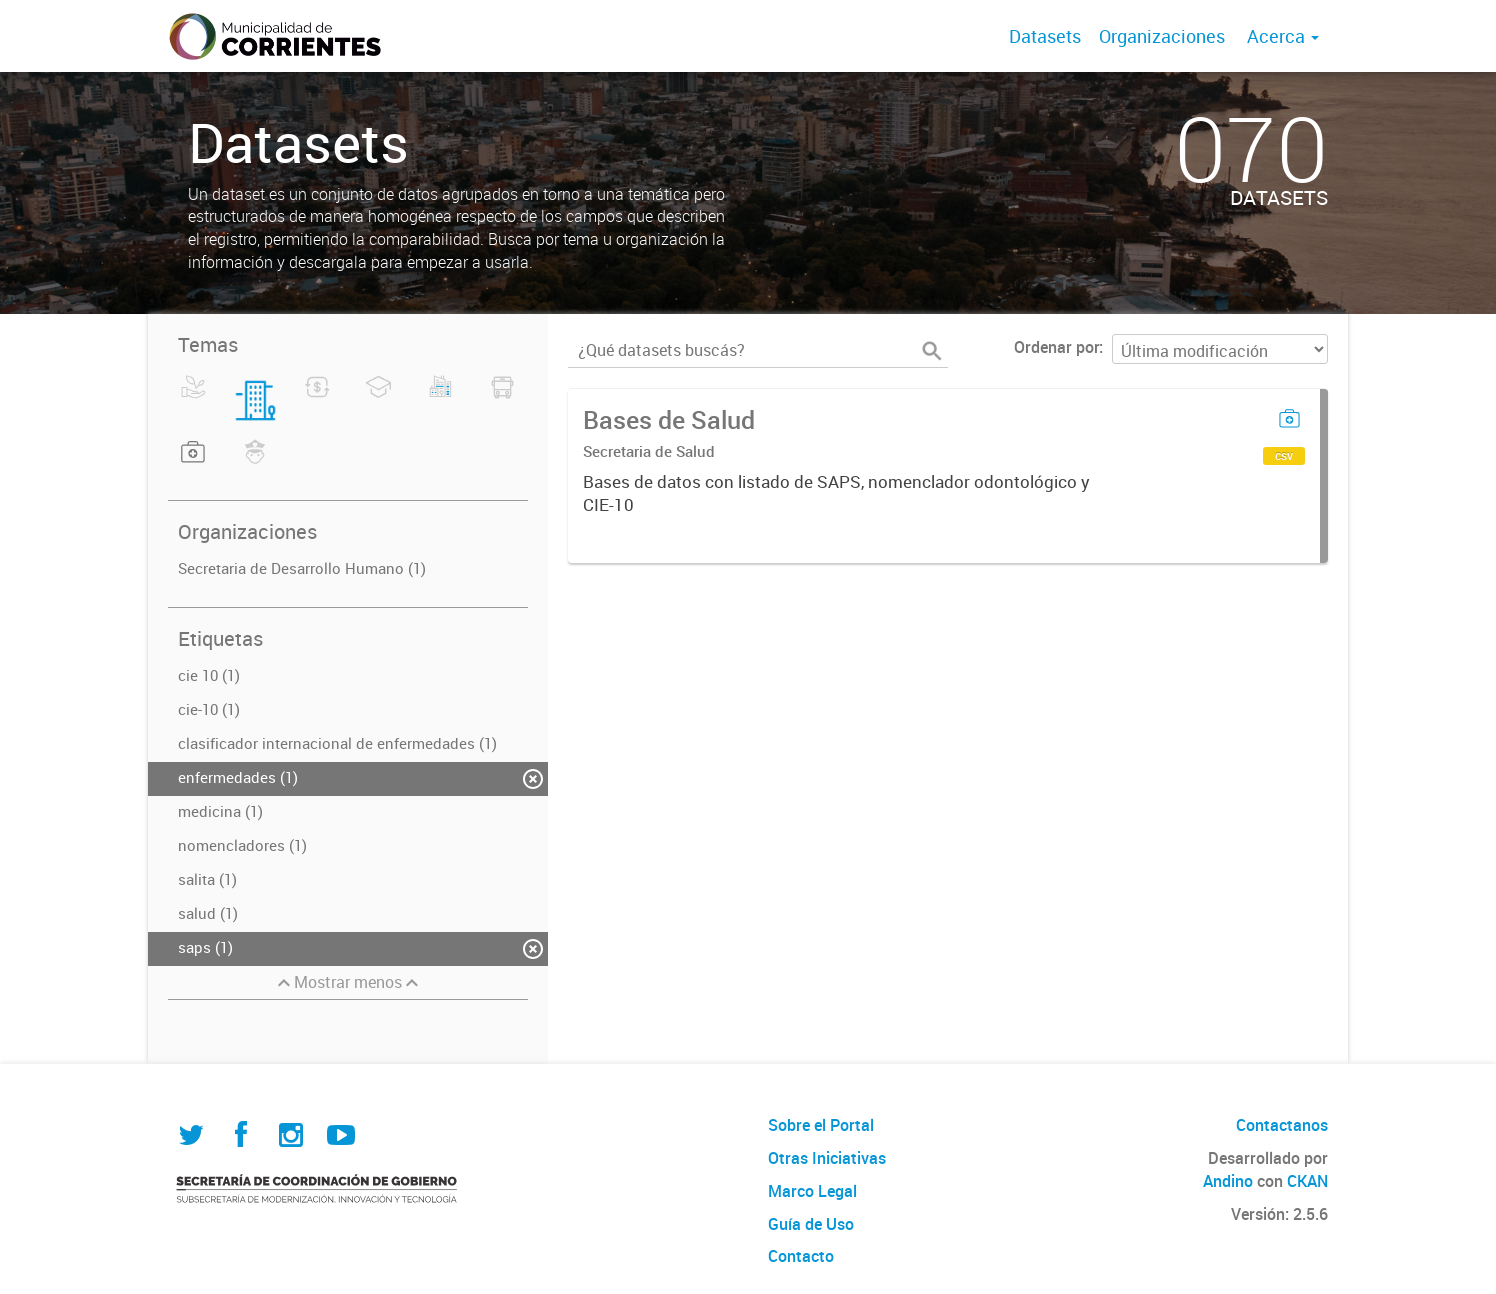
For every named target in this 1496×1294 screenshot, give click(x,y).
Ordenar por (1056, 347)
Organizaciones (1162, 36)
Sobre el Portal (821, 1125)
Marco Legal (812, 1191)
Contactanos (1282, 1125)
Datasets (1045, 36)
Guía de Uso (811, 1224)
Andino (1228, 1181)
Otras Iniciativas (827, 1158)
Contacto (801, 1256)
